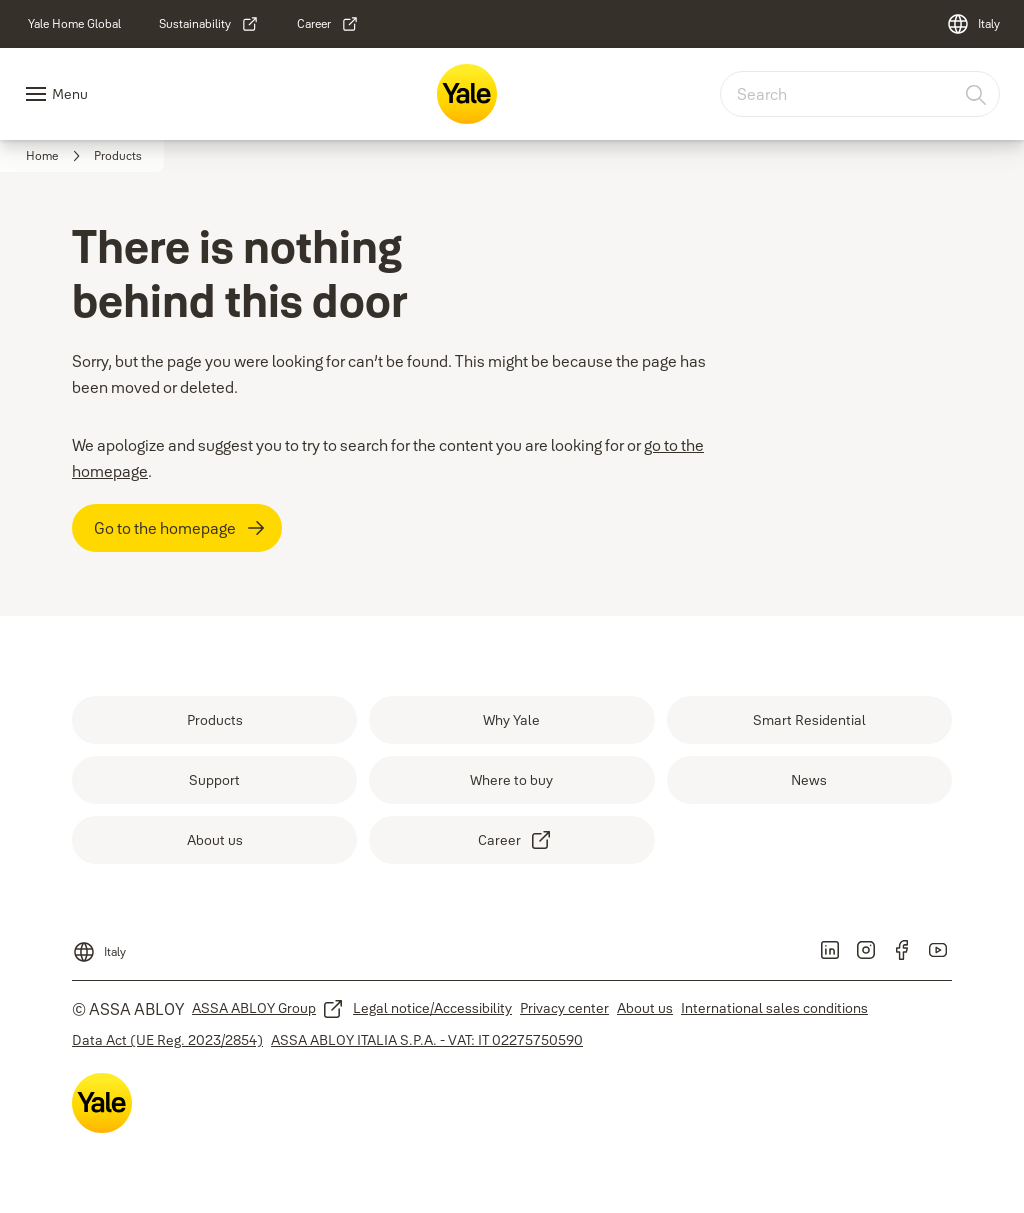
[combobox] (860, 94)
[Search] (977, 94)
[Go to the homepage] (177, 528)
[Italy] (973, 24)
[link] (74, 24)
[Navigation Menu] (56, 94)
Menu (70, 94)
